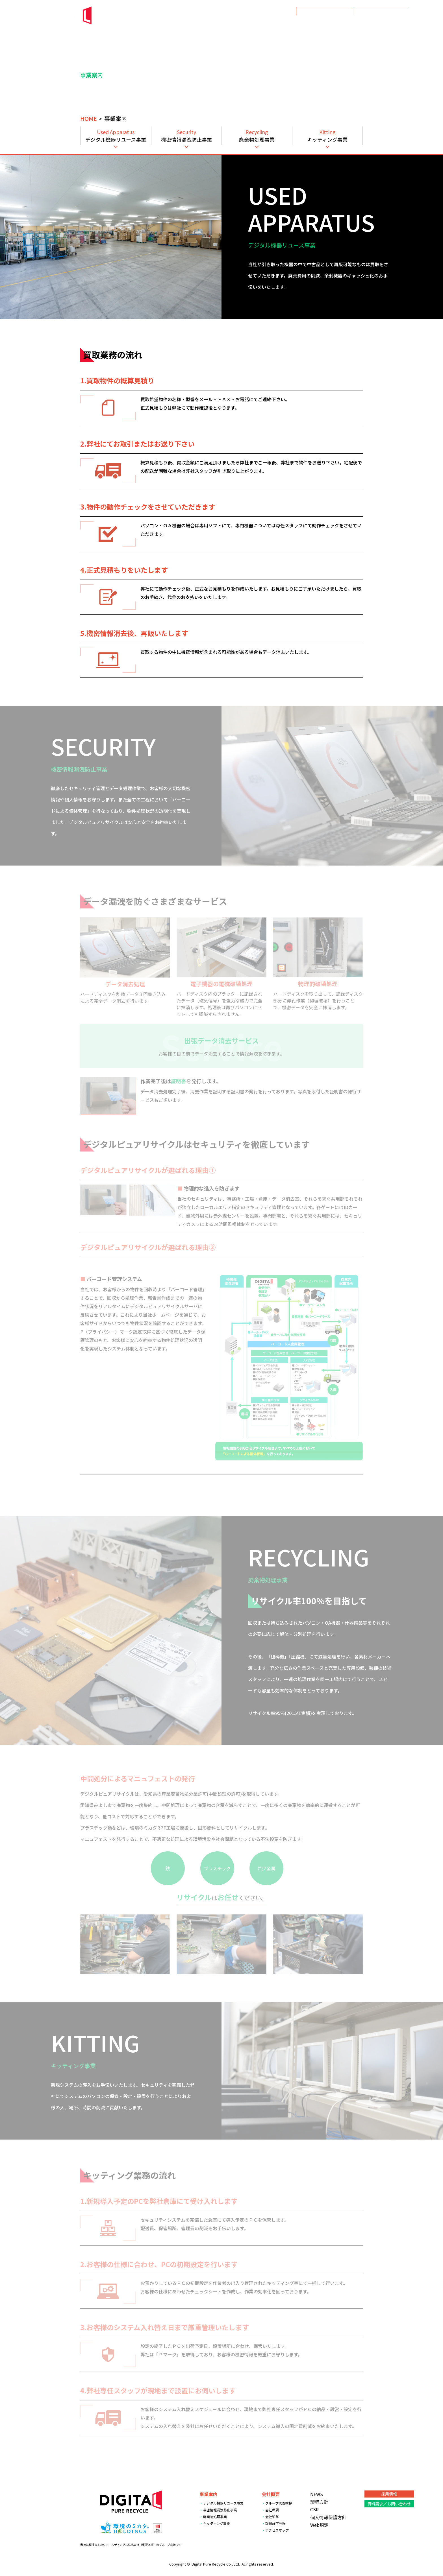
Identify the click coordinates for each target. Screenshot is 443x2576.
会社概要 (315, 26)
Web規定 (319, 2525)
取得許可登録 (275, 2523)
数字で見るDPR (393, 26)
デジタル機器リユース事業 (223, 2503)
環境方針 (342, 26)
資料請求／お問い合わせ (382, 11)
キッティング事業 (216, 2523)
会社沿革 (272, 2516)
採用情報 (324, 11)
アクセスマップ (277, 2530)
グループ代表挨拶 (278, 2503)
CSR (364, 26)
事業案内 (288, 26)
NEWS (263, 26)
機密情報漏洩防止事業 (220, 2509)
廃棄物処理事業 (215, 2516)
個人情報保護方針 (328, 2517)
